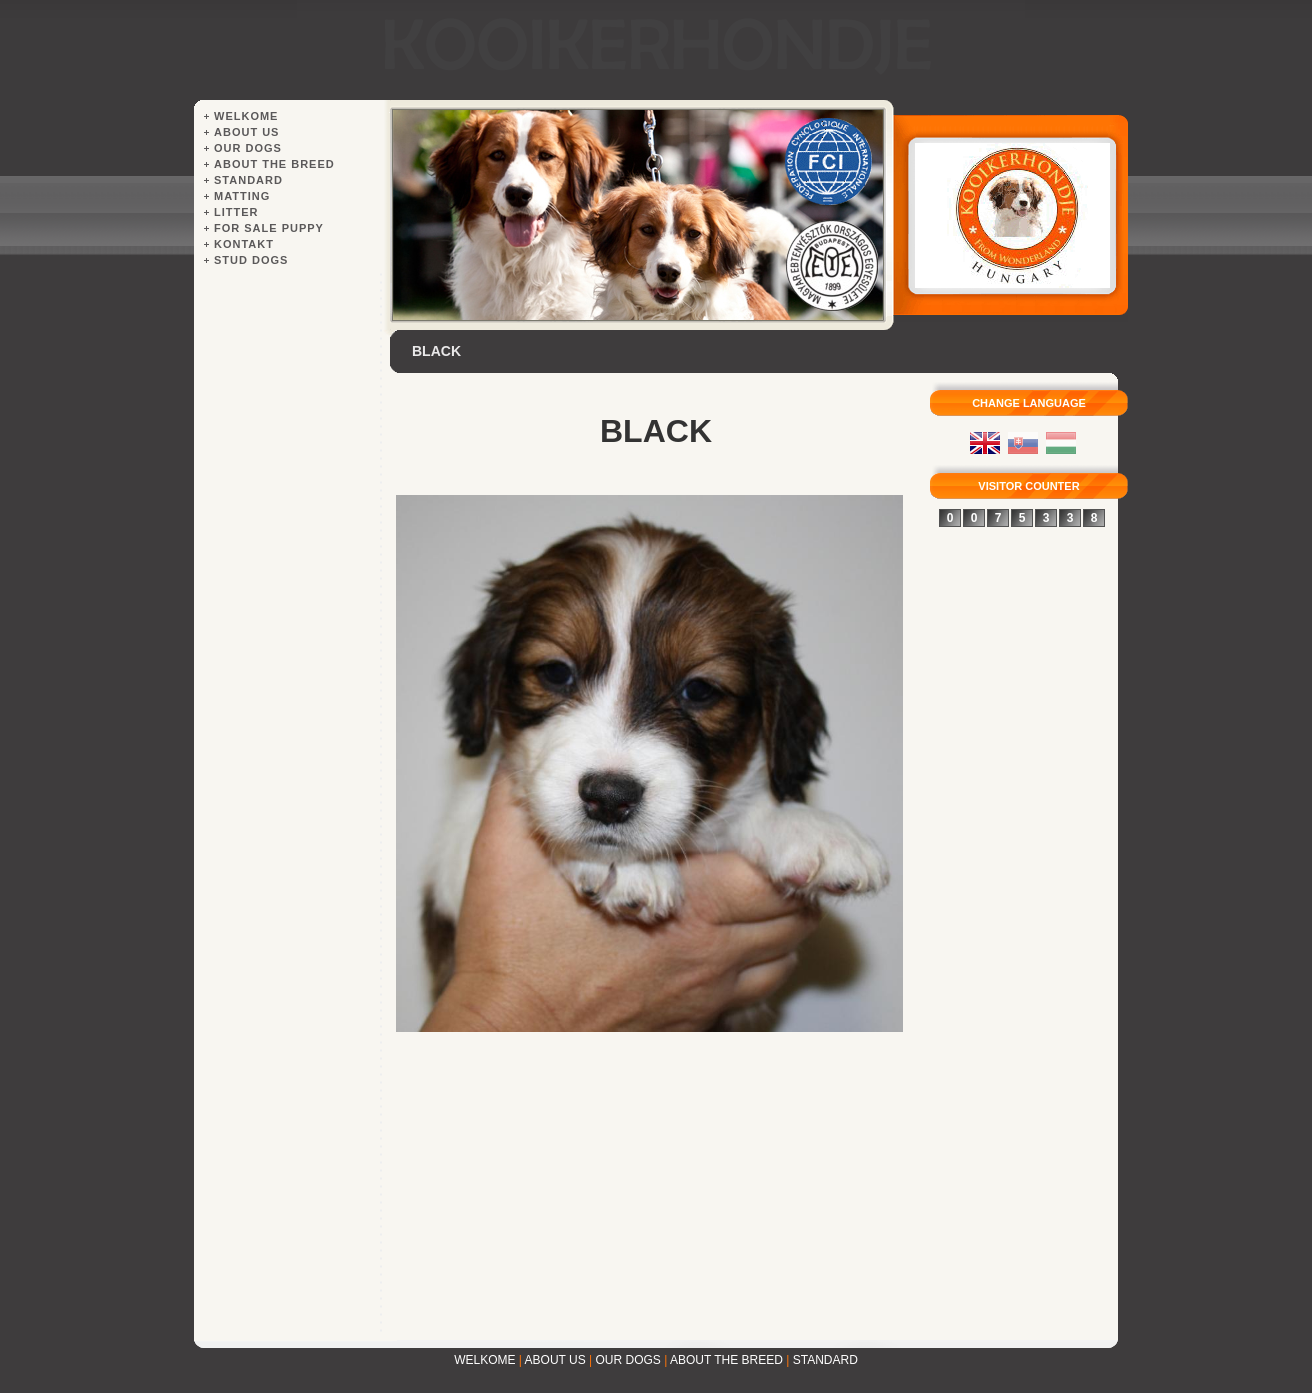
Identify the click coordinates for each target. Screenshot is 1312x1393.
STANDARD (825, 1360)
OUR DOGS (628, 1360)
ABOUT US (555, 1360)
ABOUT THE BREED (726, 1360)
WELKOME (484, 1360)
